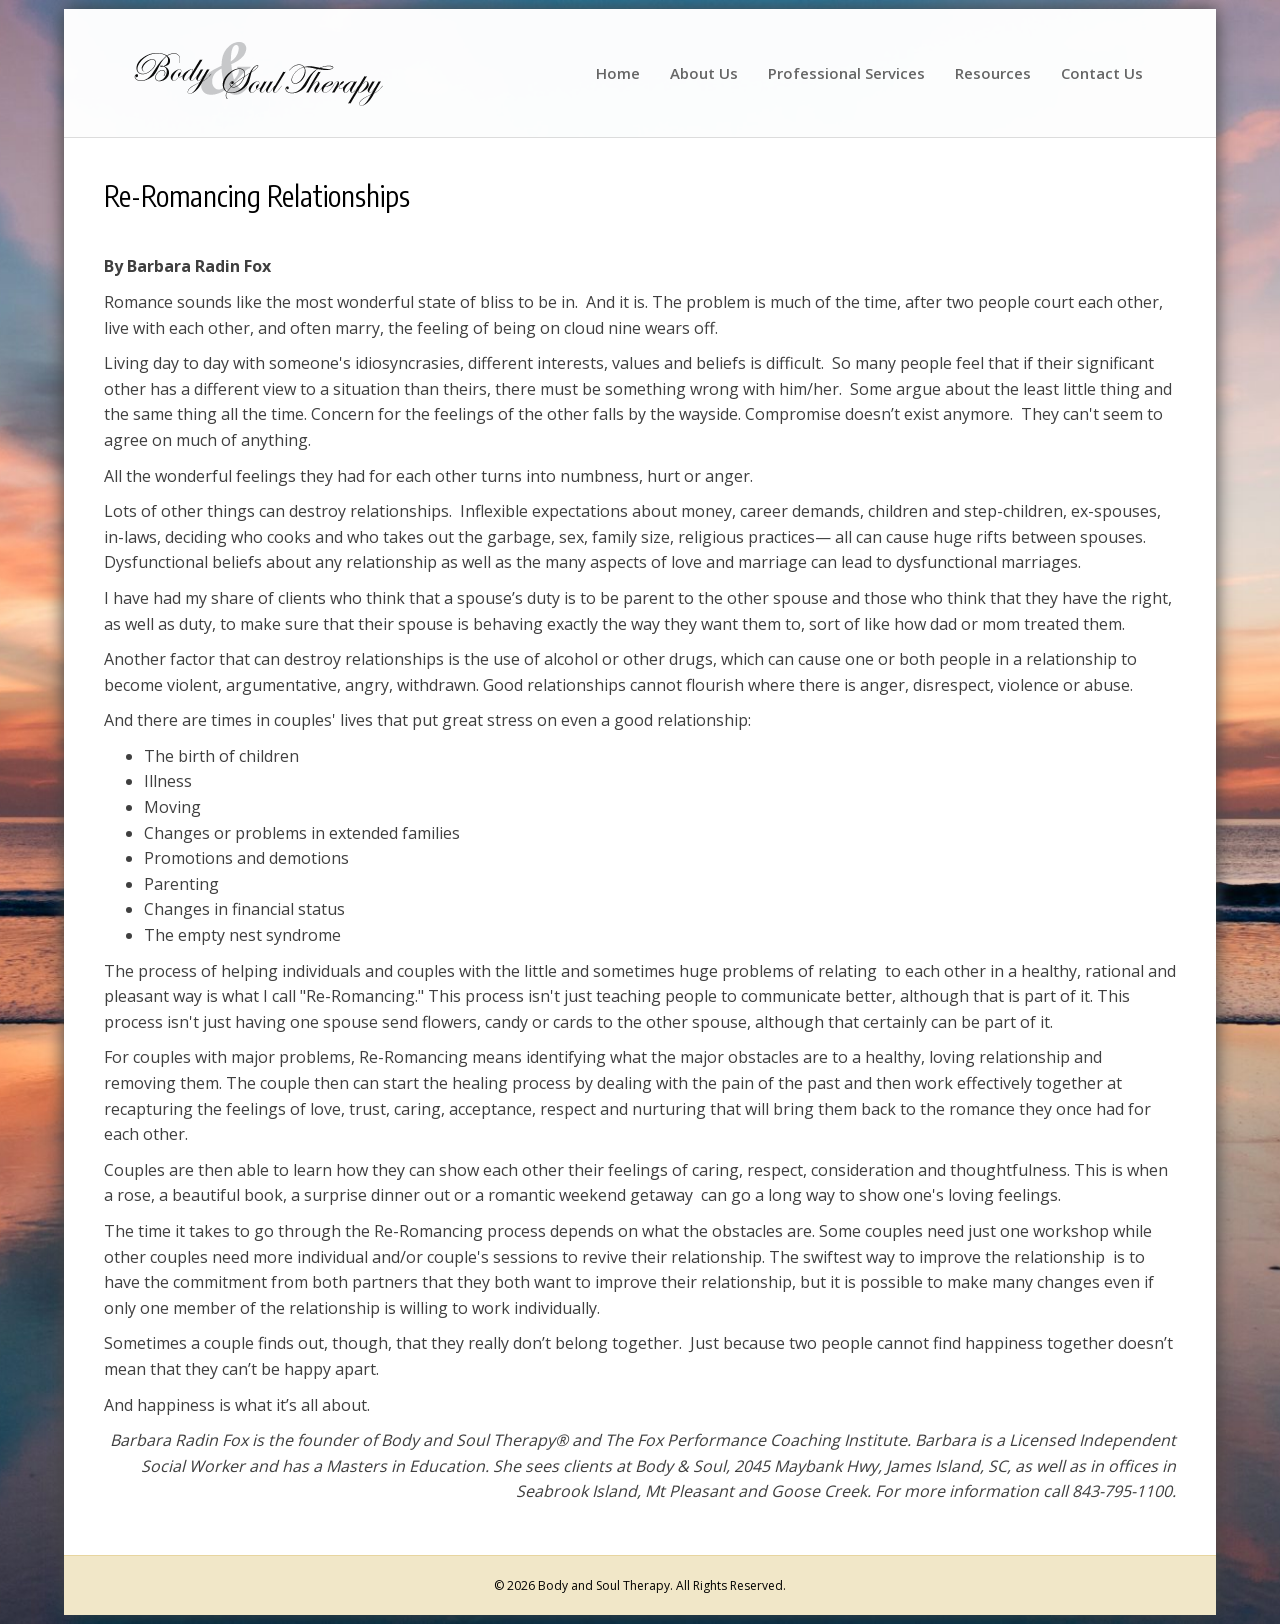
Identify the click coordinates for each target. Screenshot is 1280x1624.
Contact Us (1102, 73)
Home (618, 73)
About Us (704, 73)
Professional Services (846, 73)
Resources (993, 73)
